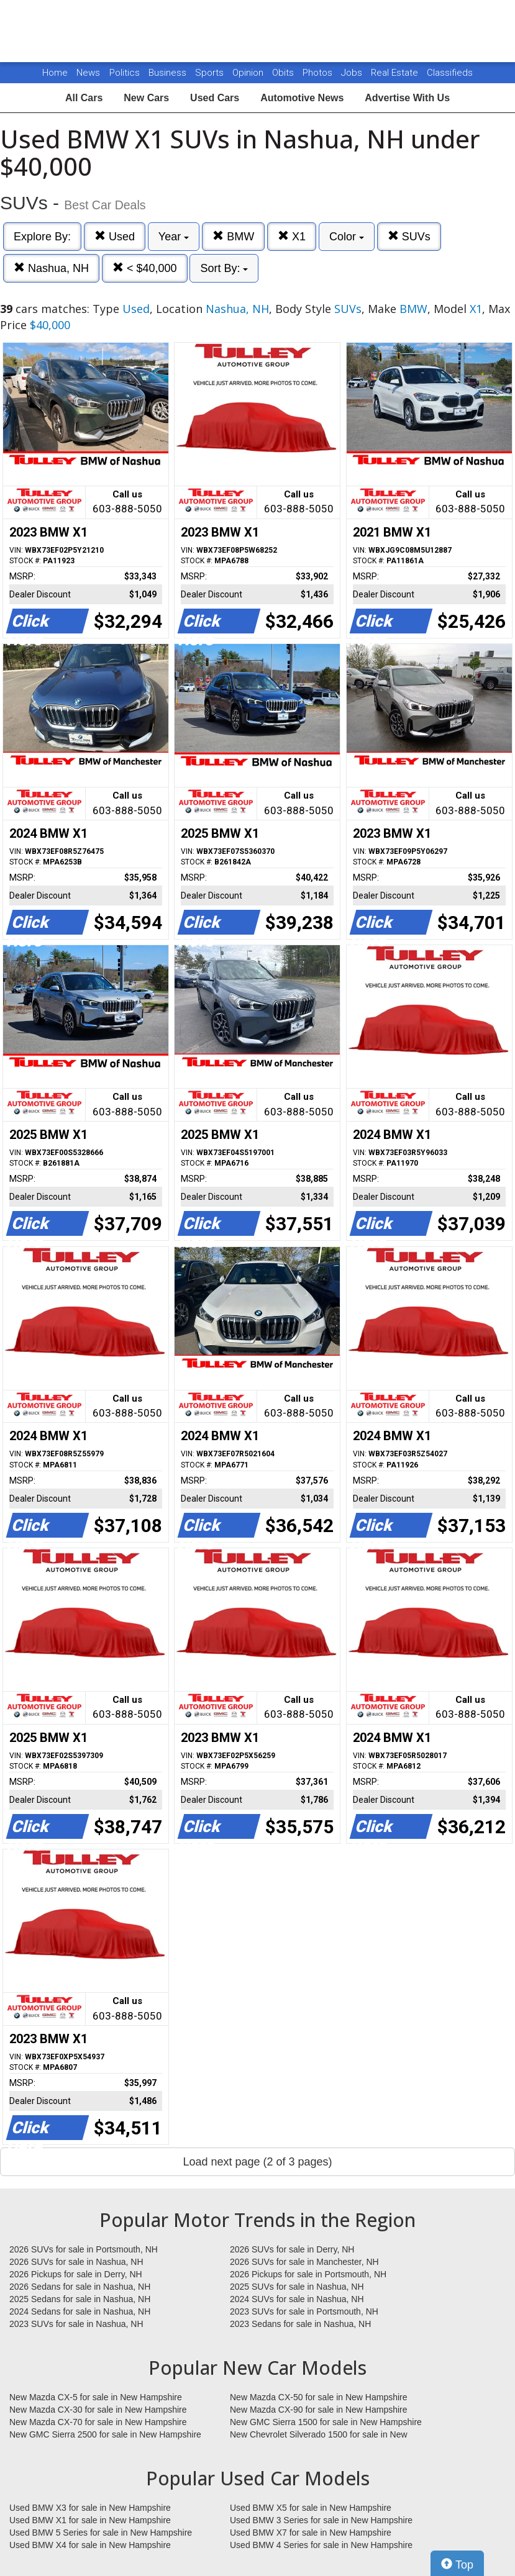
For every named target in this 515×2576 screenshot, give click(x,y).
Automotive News (302, 98)
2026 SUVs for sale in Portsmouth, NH (83, 2249)
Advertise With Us (407, 98)
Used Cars (214, 98)
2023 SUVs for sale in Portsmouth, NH (304, 2311)
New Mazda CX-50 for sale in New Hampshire (319, 2397)
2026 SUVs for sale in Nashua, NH (76, 2262)
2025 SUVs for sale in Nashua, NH (297, 2287)
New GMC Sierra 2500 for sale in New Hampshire (105, 2434)
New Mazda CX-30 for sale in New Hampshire (98, 2410)
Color (346, 236)
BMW (233, 236)
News (88, 72)
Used (114, 236)
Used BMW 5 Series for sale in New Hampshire (100, 2532)
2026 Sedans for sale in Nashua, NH (79, 2287)
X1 (292, 236)
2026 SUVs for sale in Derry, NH (292, 2249)
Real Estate (396, 72)
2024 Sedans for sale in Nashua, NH (79, 2311)
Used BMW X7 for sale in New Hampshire (310, 2532)
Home (55, 72)
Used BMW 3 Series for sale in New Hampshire (321, 2520)
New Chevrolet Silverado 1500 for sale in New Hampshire (319, 2435)
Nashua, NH (51, 267)
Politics (124, 72)
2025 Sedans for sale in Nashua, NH (79, 2299)
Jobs (353, 72)
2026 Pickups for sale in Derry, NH (75, 2274)
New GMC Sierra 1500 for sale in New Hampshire (326, 2422)
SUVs (409, 236)
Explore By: (42, 236)
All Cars (84, 98)
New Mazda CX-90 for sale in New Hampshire (319, 2410)
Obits (284, 72)
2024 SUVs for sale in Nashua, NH (297, 2299)
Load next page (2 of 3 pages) (257, 2162)
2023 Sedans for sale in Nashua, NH (300, 2324)
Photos (319, 72)
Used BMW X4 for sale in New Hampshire (90, 2545)
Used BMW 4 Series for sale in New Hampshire (321, 2545)
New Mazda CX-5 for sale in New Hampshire (95, 2397)
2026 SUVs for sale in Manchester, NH (304, 2262)
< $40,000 (144, 267)
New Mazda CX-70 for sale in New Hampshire (98, 2422)
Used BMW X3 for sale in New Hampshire (90, 2508)
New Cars (146, 98)
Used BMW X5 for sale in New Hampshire (310, 2508)
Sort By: (224, 268)
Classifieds (450, 72)
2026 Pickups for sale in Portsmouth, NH (308, 2274)
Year (173, 236)
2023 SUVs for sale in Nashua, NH (76, 2324)
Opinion (249, 72)
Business (168, 72)
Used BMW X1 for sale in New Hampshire (90, 2520)
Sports (210, 72)
